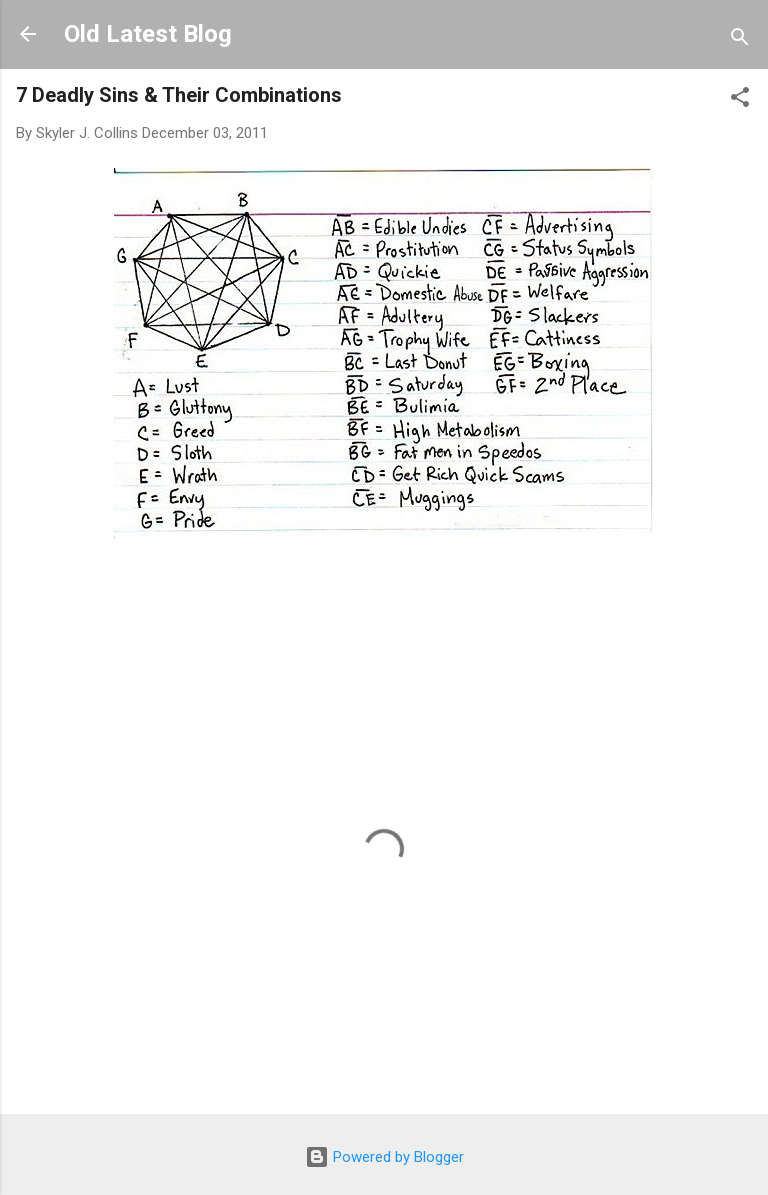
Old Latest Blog (148, 34)
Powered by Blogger (384, 1157)
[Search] (740, 40)
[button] (740, 100)
